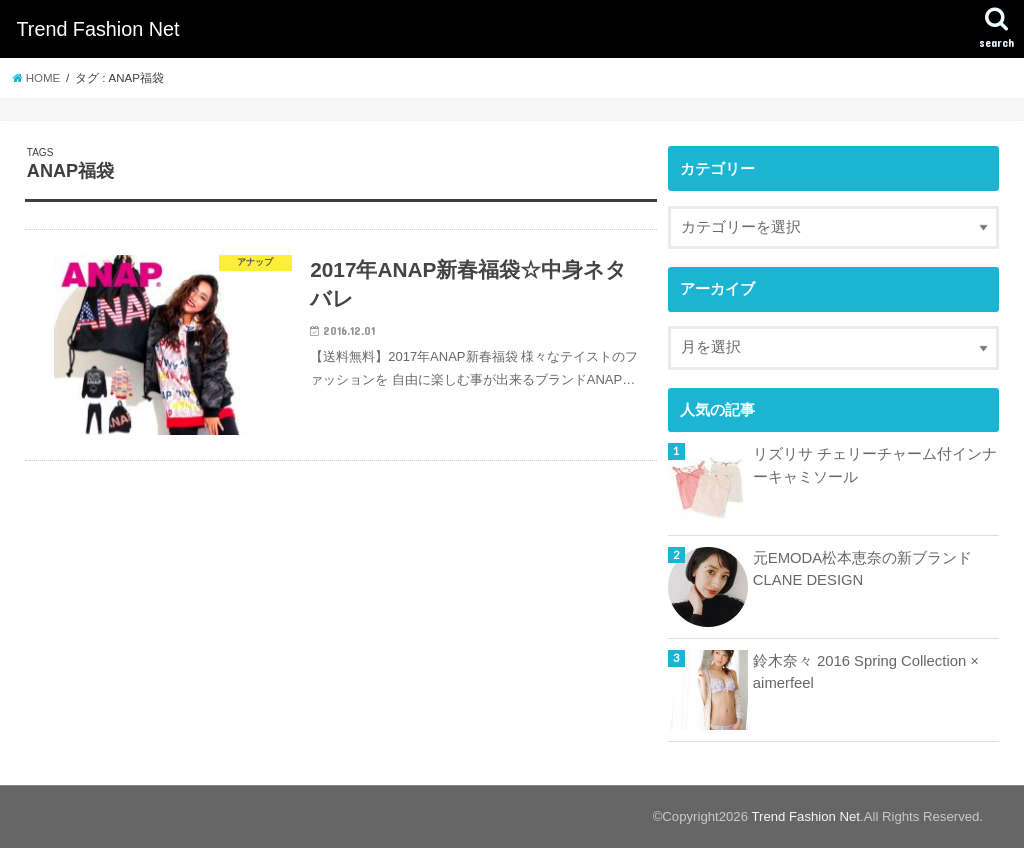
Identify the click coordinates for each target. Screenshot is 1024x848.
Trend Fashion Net (97, 29)
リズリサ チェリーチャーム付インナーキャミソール (875, 465)
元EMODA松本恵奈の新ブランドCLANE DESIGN (862, 569)
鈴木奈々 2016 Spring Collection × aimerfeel (866, 672)
